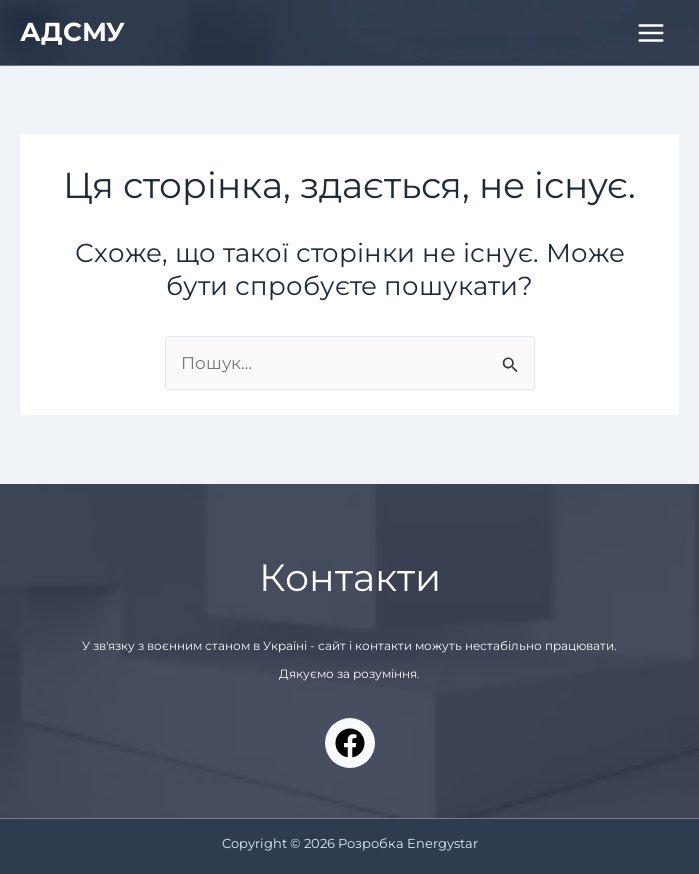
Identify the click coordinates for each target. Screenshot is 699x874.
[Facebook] (350, 743)
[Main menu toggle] (652, 33)
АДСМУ (72, 32)
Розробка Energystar (408, 843)
